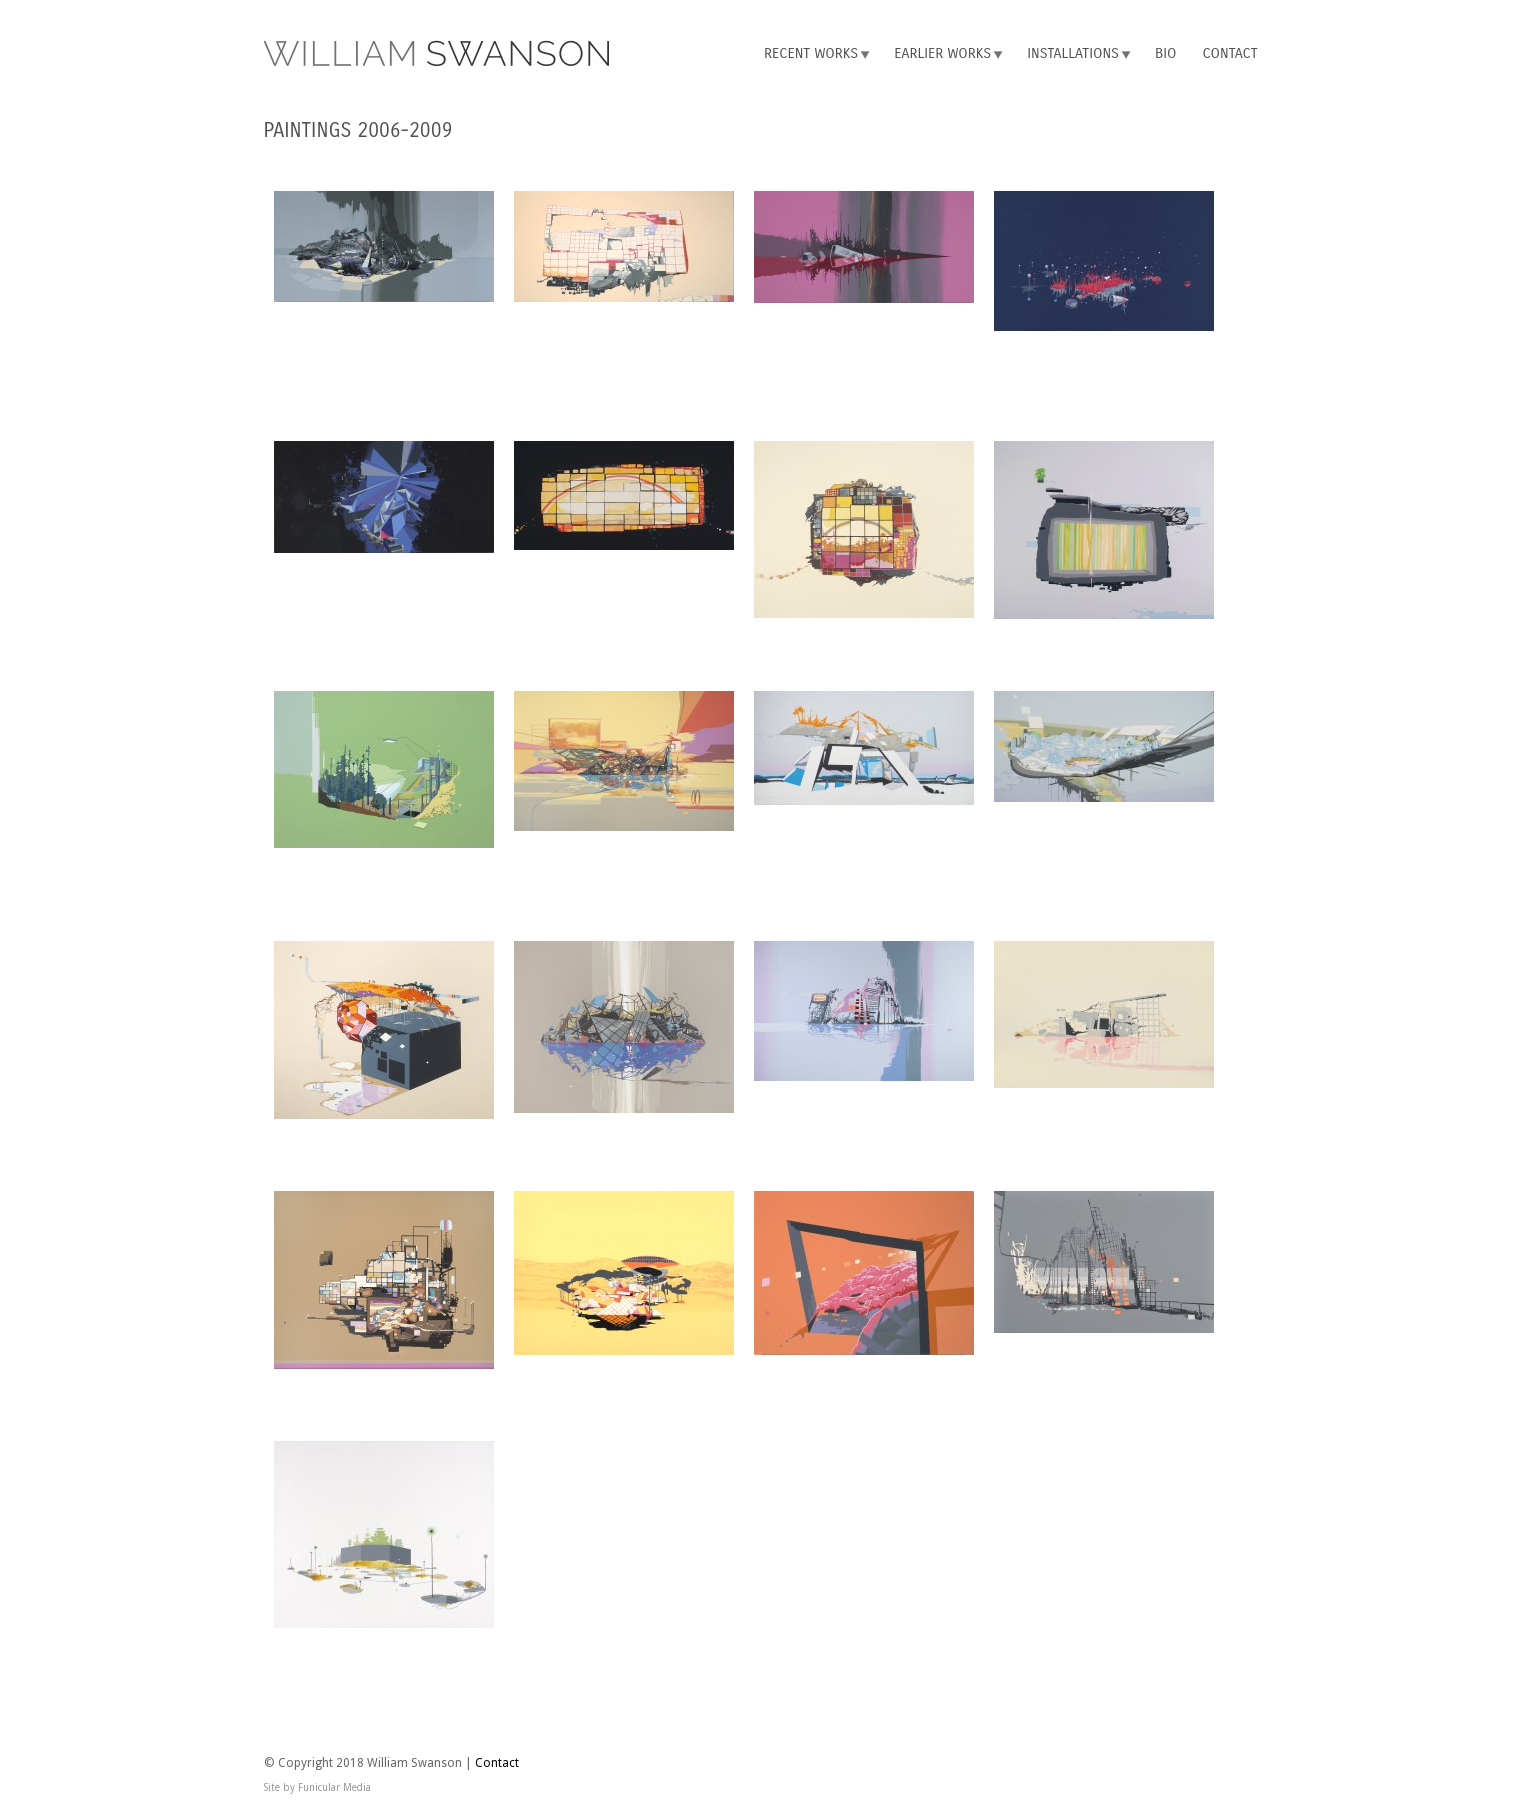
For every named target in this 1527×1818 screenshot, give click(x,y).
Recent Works (811, 53)
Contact (1230, 53)
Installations (1073, 53)
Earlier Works (942, 53)
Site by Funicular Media (317, 1787)
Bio (1165, 53)
